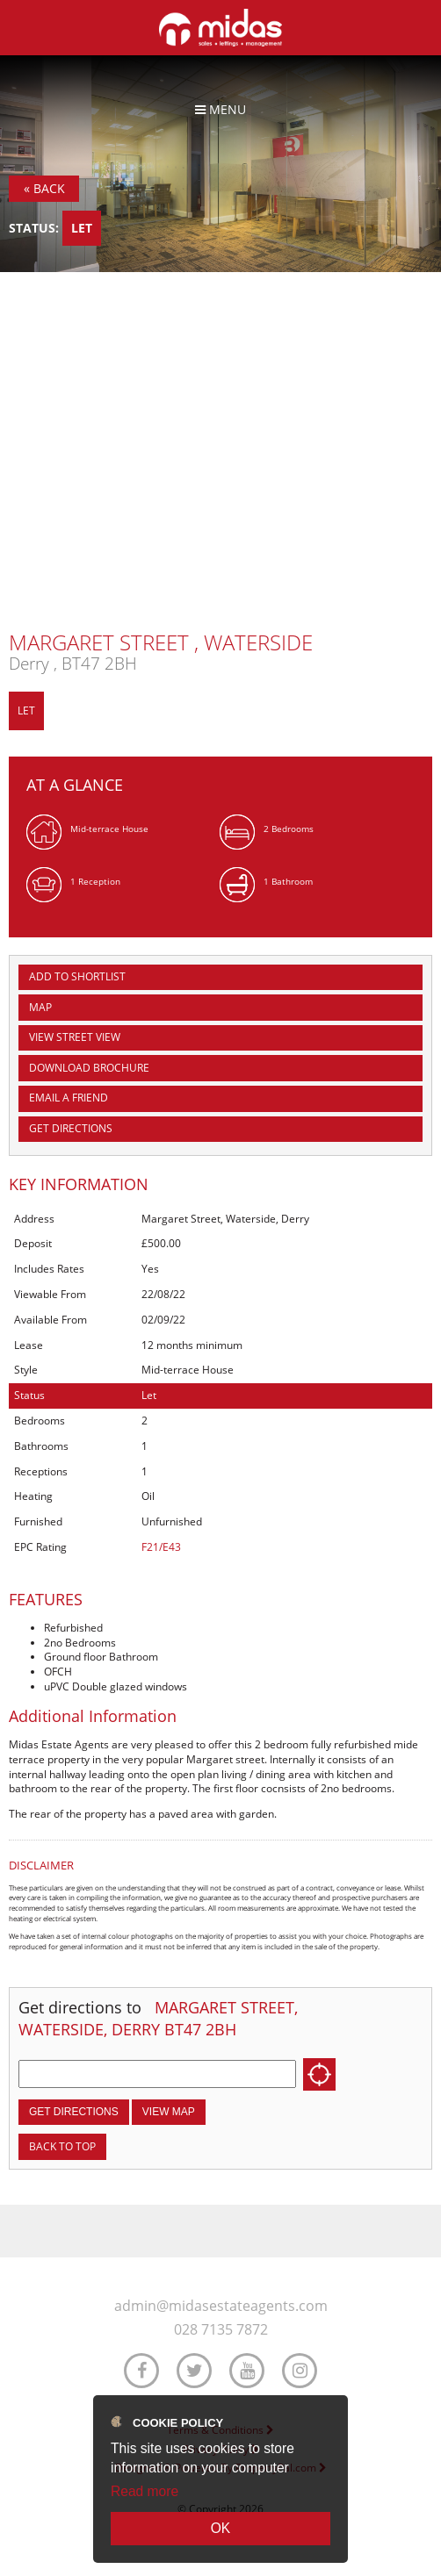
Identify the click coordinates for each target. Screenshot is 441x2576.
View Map (168, 2112)
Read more (144, 2491)
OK (221, 2528)
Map (40, 1007)
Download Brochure (89, 1067)
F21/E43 (161, 1546)
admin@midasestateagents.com (221, 2306)
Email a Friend (68, 1097)
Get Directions (70, 1128)
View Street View (74, 1037)
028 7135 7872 (221, 2330)
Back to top (62, 2146)
